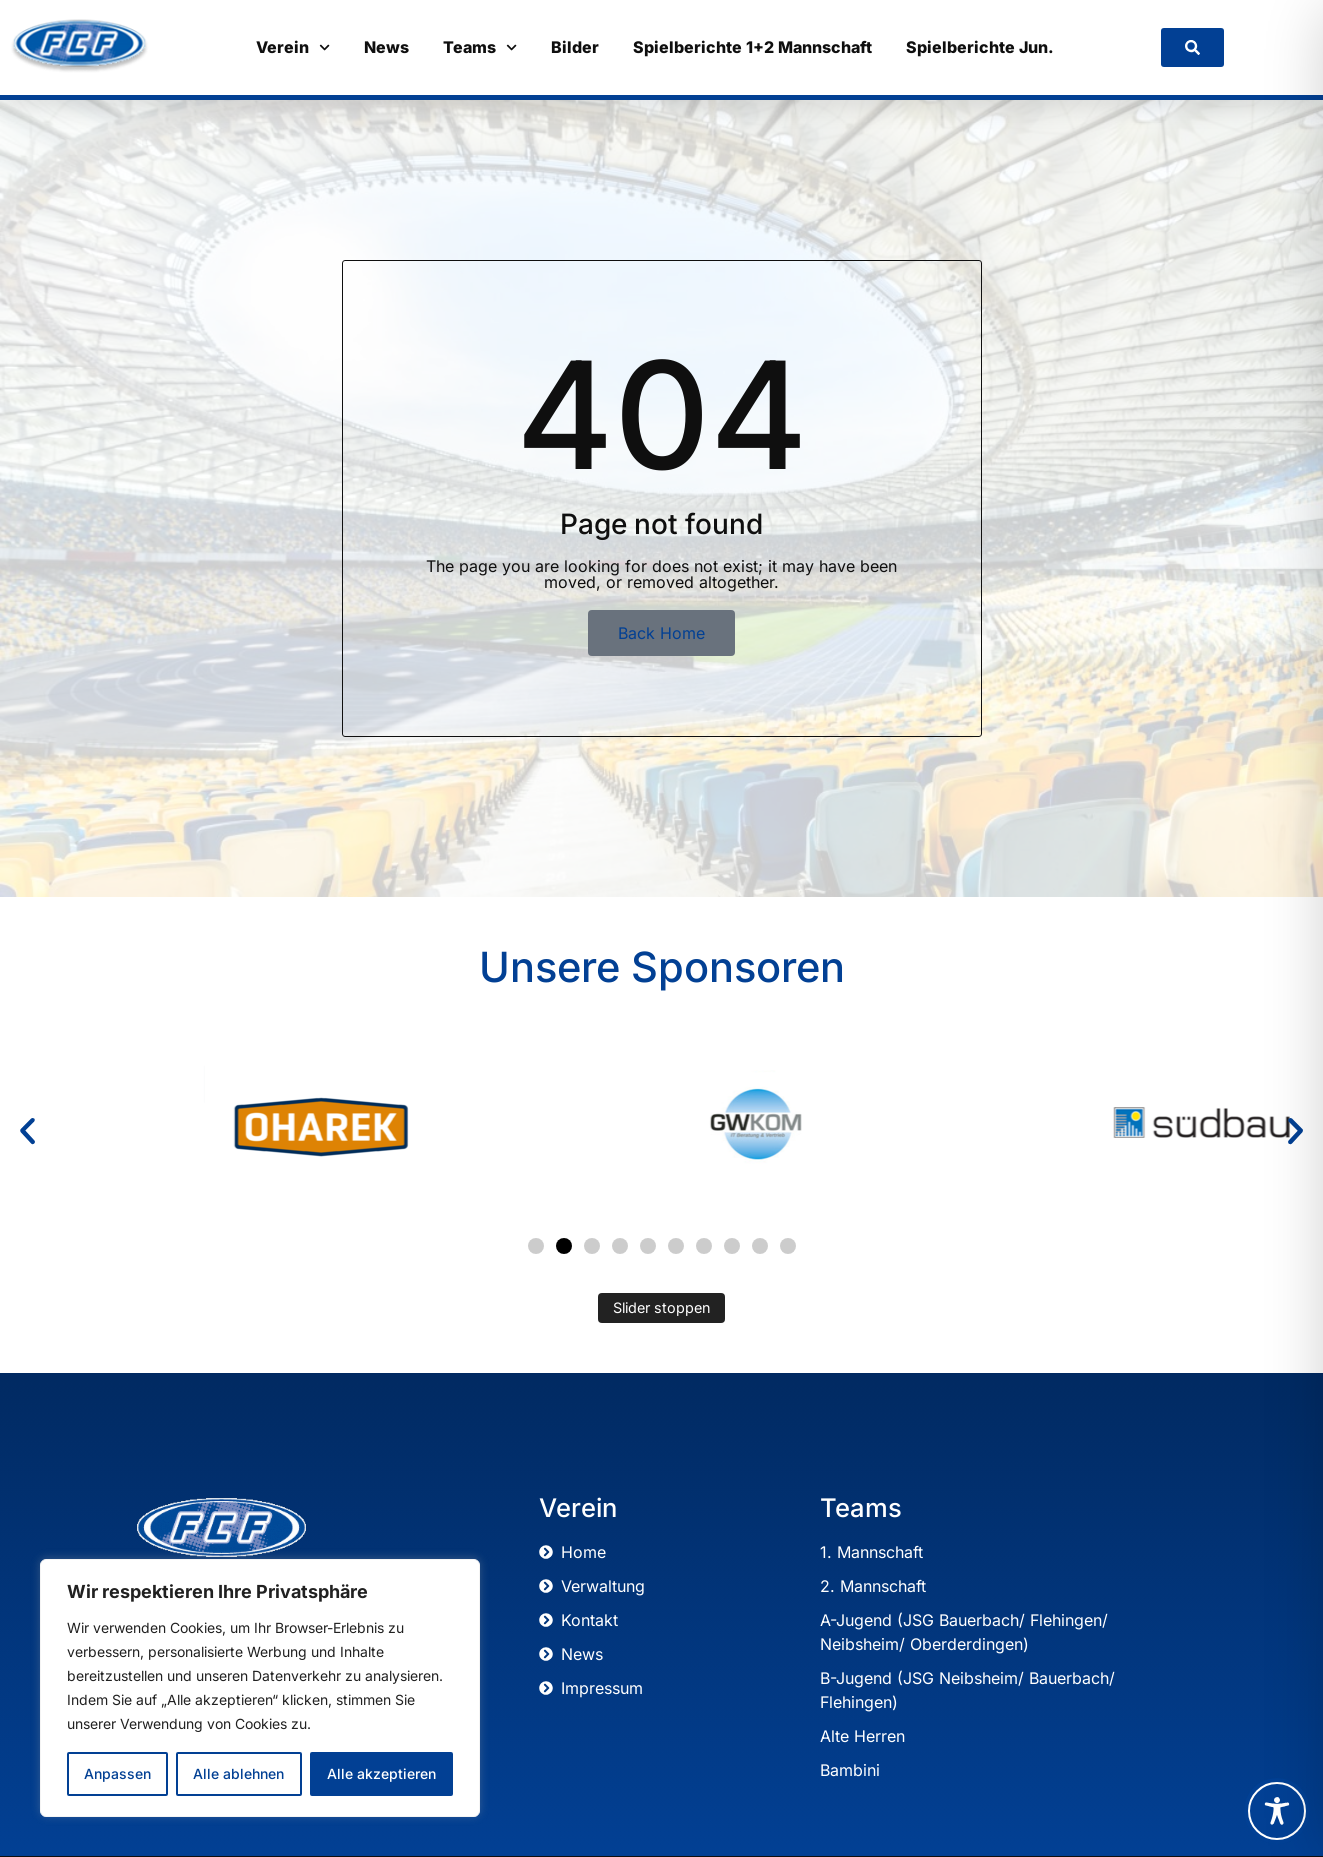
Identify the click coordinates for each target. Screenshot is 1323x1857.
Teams (480, 47)
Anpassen (117, 1773)
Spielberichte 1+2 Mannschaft (752, 47)
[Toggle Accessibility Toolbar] (1277, 1811)
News (386, 47)
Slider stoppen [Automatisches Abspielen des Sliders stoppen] (662, 1307)
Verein (293, 47)
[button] (27, 1131)
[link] (1192, 47)
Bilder (575, 47)
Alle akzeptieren (381, 1773)
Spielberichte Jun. (980, 47)
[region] (260, 1688)
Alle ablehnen (238, 1773)
